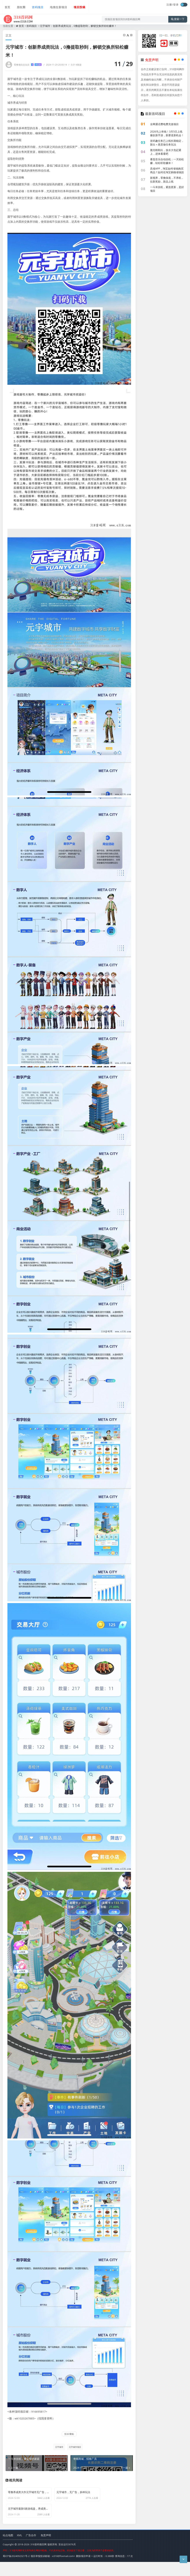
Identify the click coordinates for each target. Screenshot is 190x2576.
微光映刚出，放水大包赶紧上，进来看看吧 (165, 151)
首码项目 (35, 5)
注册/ (169, 4)
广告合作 (31, 2549)
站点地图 (8, 2549)
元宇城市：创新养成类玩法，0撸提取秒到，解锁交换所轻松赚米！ (78, 26)
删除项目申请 (83, 2570)
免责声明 (46, 2549)
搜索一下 (177, 15)
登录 (176, 4)
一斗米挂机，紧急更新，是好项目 (167, 188)
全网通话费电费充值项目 (164, 124)
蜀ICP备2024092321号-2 (16, 2570)
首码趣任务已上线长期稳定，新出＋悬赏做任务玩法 (167, 142)
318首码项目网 (38, 2559)
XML (19, 2549)
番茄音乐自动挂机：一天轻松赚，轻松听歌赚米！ (167, 161)
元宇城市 (59, 2447)
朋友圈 (18, 5)
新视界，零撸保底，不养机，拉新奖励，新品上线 (167, 179)
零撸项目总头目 (28, 64)
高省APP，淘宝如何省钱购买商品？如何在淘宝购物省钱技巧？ (167, 172)
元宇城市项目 (75, 2447)
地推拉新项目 (55, 5)
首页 (6, 5)
